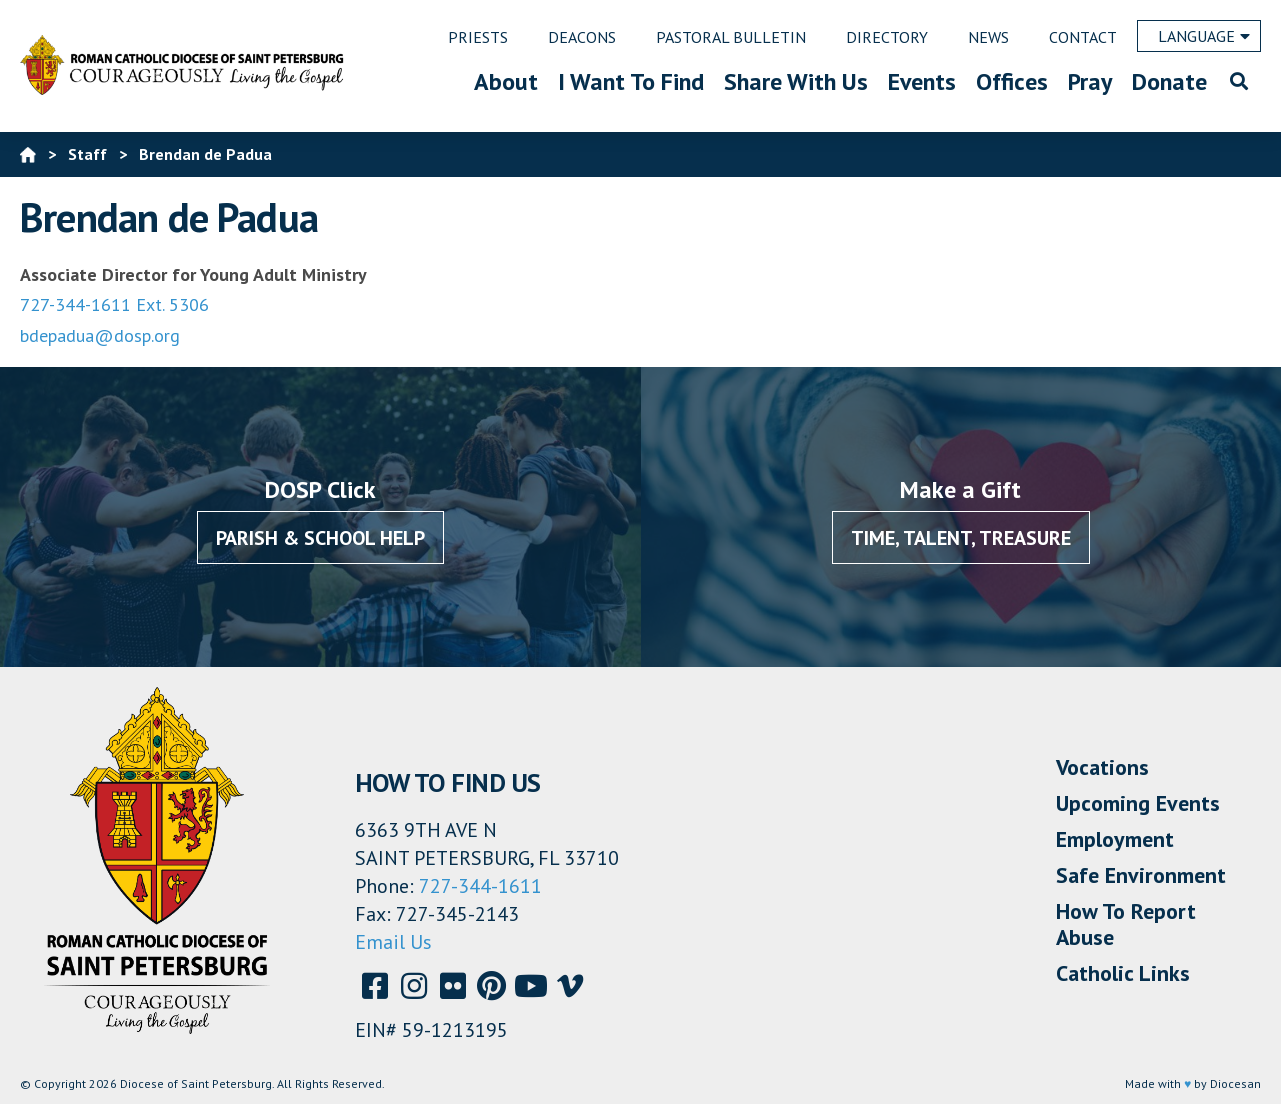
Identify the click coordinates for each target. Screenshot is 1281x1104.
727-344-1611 (480, 886)
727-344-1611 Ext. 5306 (114, 304)
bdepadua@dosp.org (100, 335)
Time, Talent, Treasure (961, 538)
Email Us (393, 942)
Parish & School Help (320, 538)
